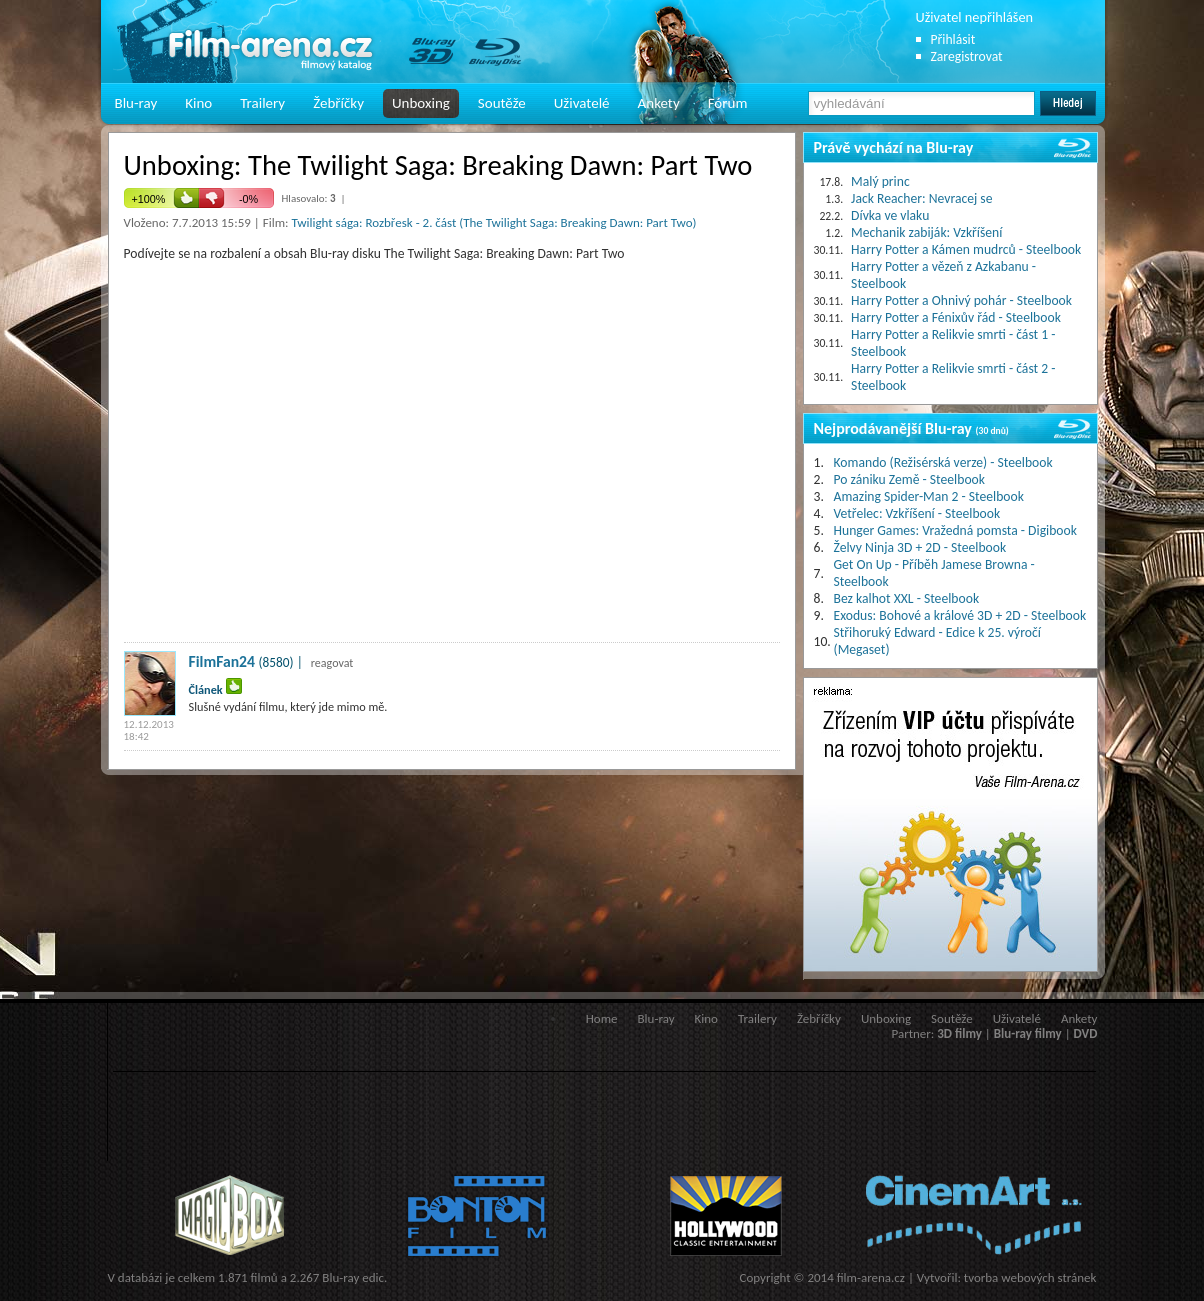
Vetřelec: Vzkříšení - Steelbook (917, 513)
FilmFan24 (222, 661)
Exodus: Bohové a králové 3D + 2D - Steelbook (960, 615)
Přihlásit (953, 39)
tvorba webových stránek (1030, 1277)
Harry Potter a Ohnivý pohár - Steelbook (961, 300)
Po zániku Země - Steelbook (909, 479)
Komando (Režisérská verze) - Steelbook (943, 462)
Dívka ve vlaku (890, 215)
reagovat (332, 663)
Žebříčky (338, 103)
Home (602, 1018)
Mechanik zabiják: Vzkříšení (926, 232)
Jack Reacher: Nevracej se (921, 198)
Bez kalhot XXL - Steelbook (907, 598)
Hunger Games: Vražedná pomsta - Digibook (955, 530)
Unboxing (421, 103)
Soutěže (502, 103)
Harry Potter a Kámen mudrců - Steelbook (966, 249)
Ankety (659, 103)
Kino (198, 103)
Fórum (728, 103)
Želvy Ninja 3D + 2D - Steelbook (920, 547)
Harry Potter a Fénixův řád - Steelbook (956, 317)
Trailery (262, 103)
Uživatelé (582, 103)
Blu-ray (136, 103)
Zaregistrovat (967, 56)
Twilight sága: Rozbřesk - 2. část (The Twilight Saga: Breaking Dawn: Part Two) (493, 222)
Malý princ (880, 181)
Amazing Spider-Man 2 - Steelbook (929, 496)
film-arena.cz (871, 1277)
